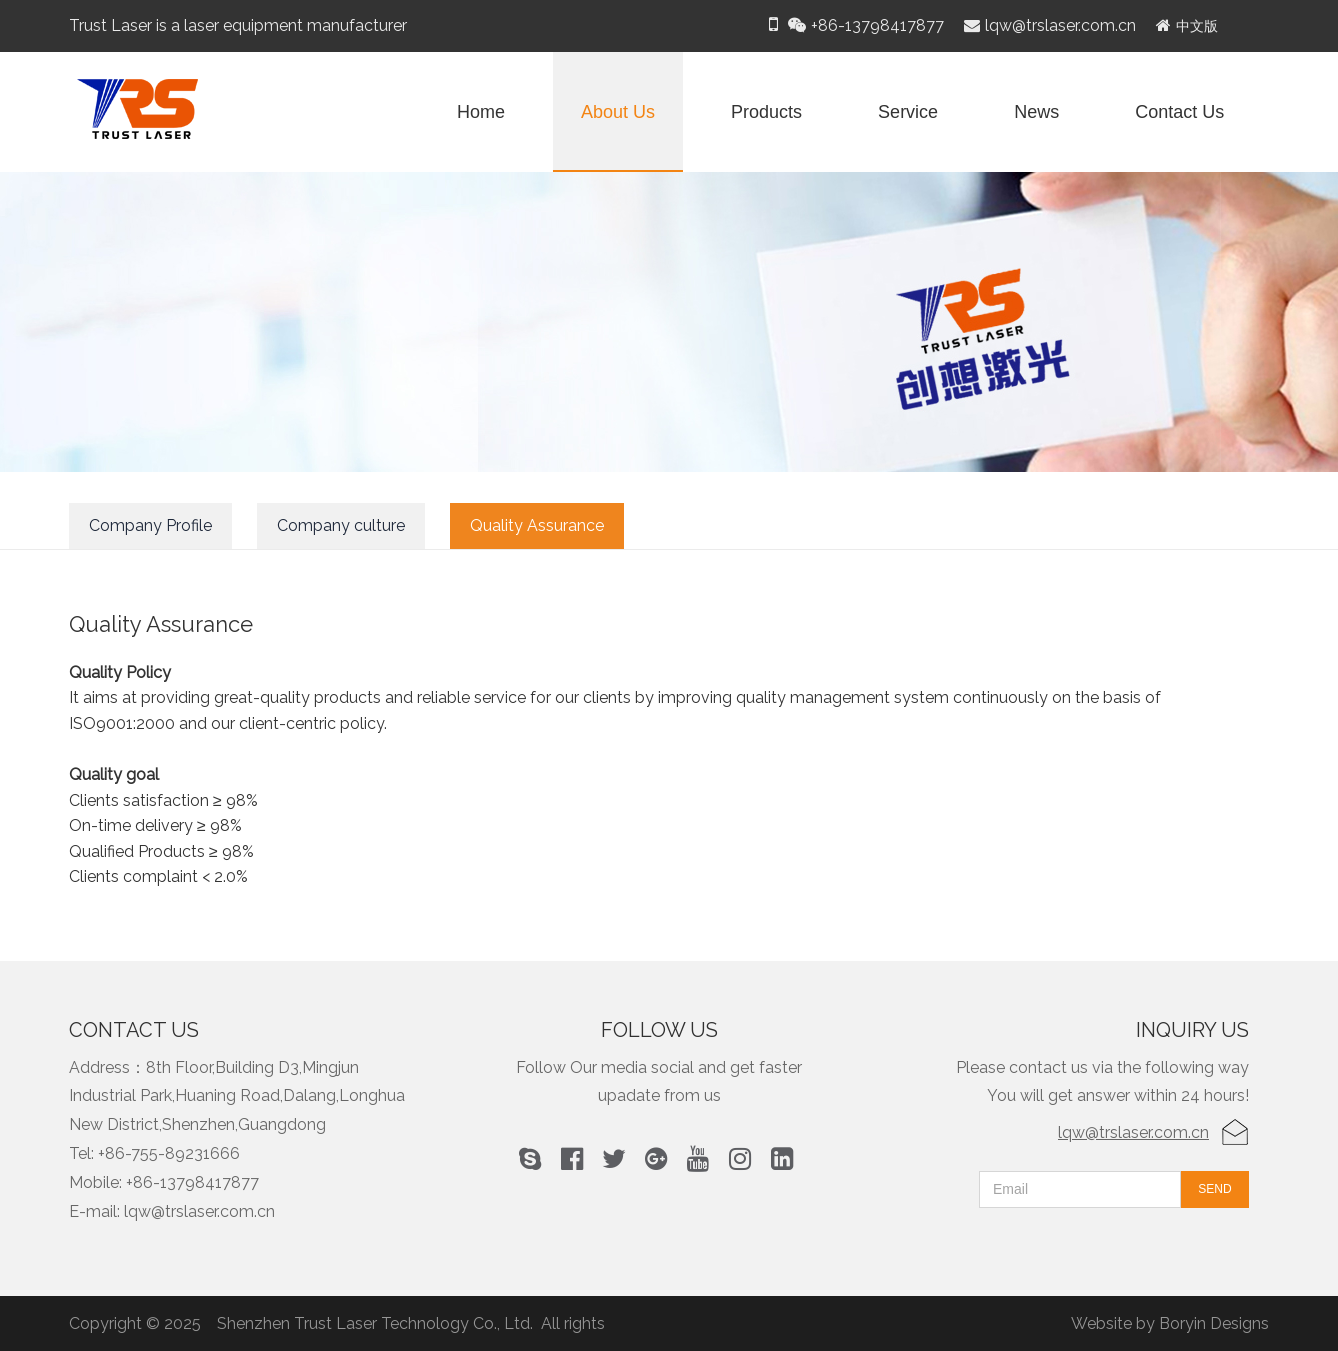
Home (481, 112)
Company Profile (150, 525)
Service (908, 112)
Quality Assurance (537, 525)
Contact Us (1179, 112)
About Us (618, 112)
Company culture (341, 525)
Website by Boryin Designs (1170, 1323)
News (1036, 112)
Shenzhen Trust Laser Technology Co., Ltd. (375, 1323)
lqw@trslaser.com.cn (1133, 1132)
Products (766, 112)
